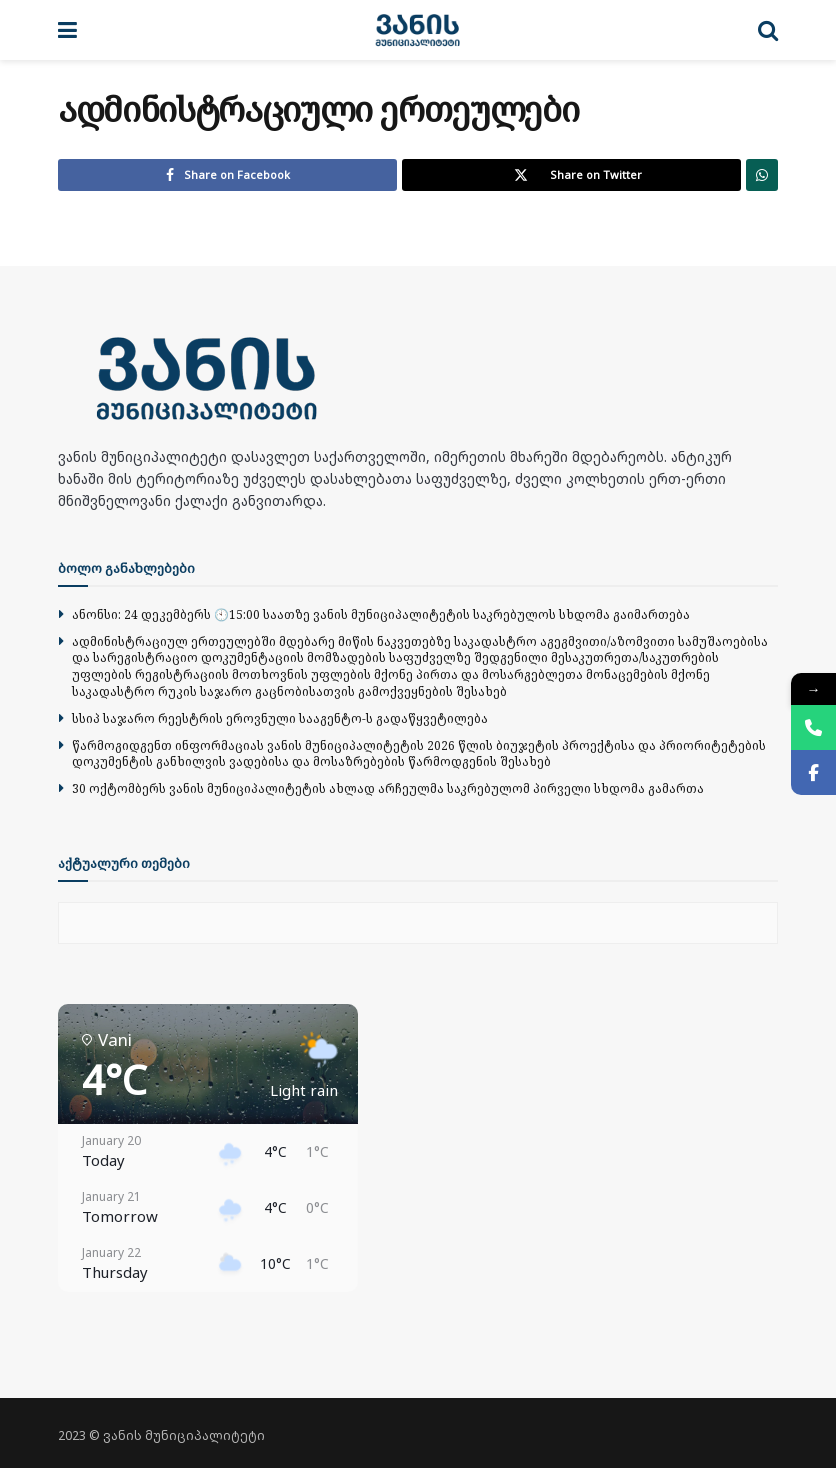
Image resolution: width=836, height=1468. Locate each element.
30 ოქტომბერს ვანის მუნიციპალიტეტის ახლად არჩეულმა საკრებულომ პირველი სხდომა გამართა (388, 788)
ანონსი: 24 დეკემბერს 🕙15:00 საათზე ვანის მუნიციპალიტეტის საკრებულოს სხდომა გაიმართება (381, 614)
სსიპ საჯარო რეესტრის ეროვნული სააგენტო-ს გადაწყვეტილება (280, 718)
